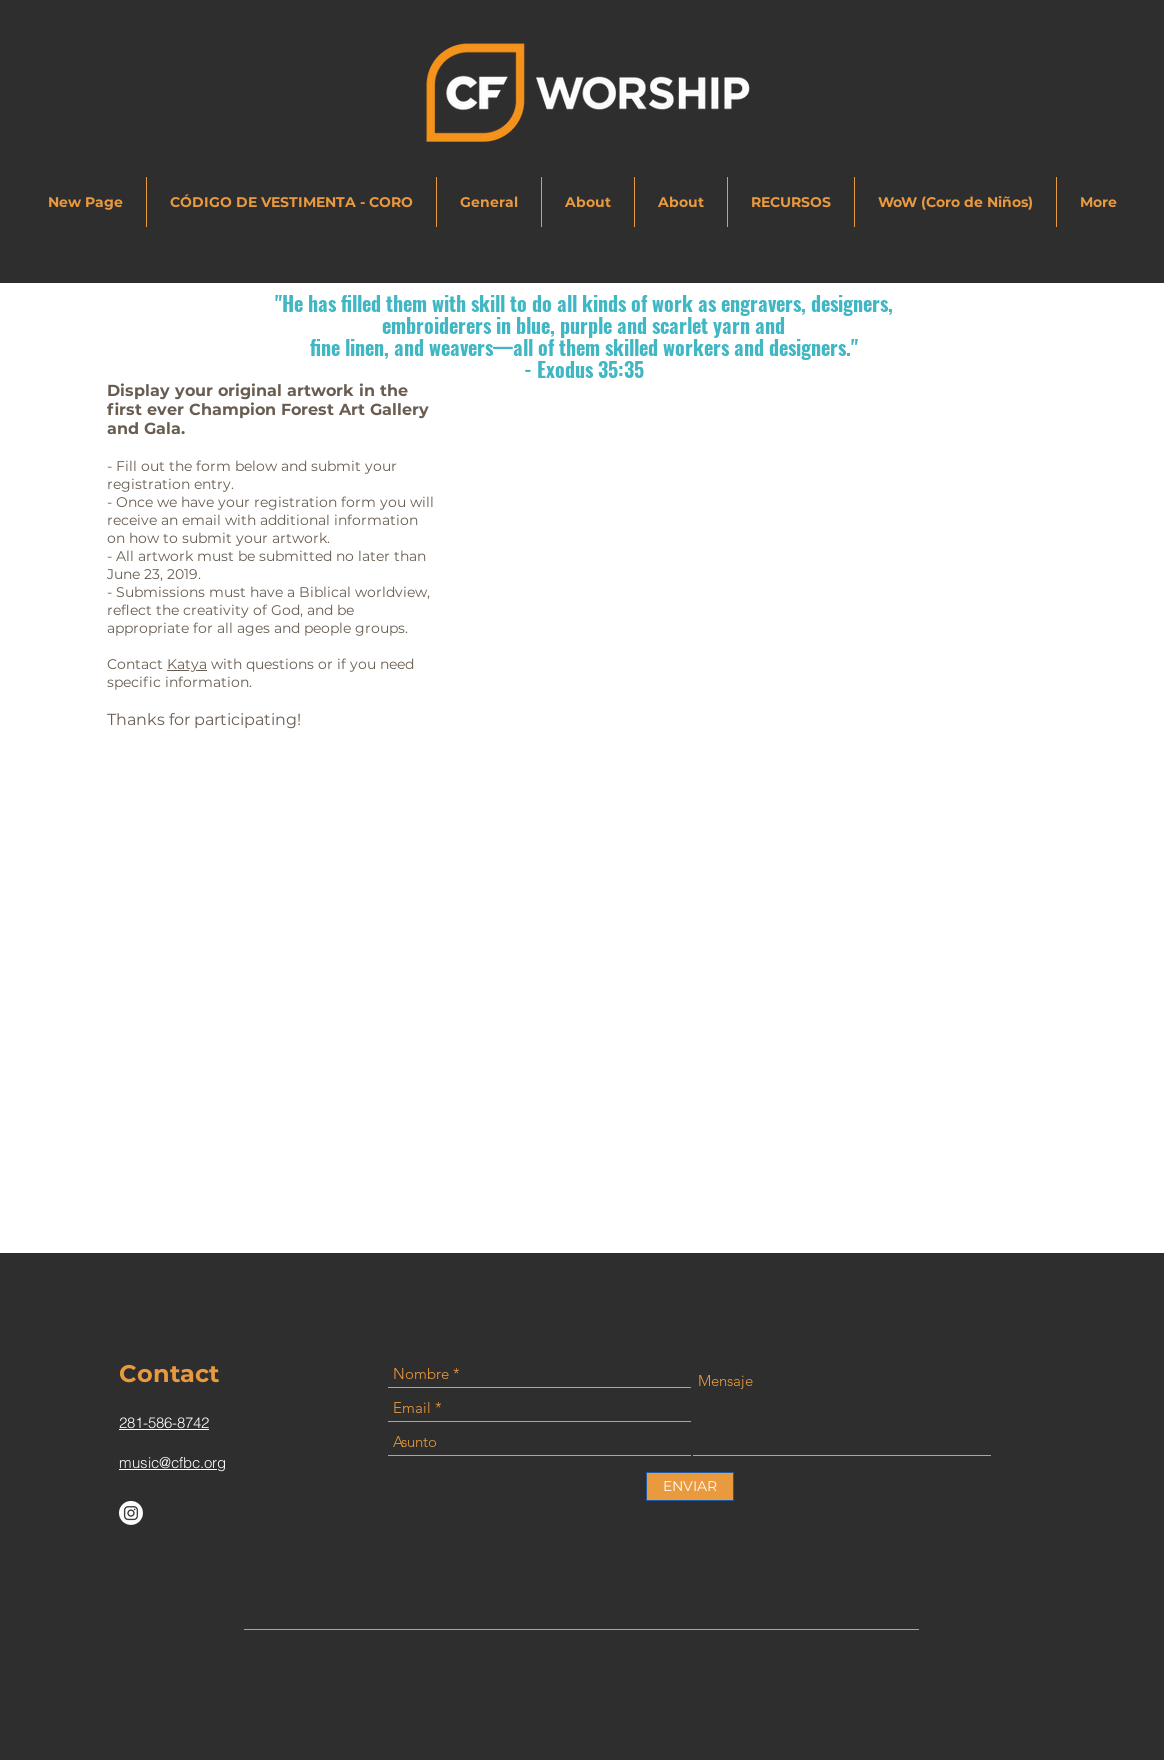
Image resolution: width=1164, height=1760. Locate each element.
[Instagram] (131, 1513)
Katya (187, 664)
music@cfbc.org (172, 1462)
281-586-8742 (164, 1422)
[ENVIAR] (690, 1486)
